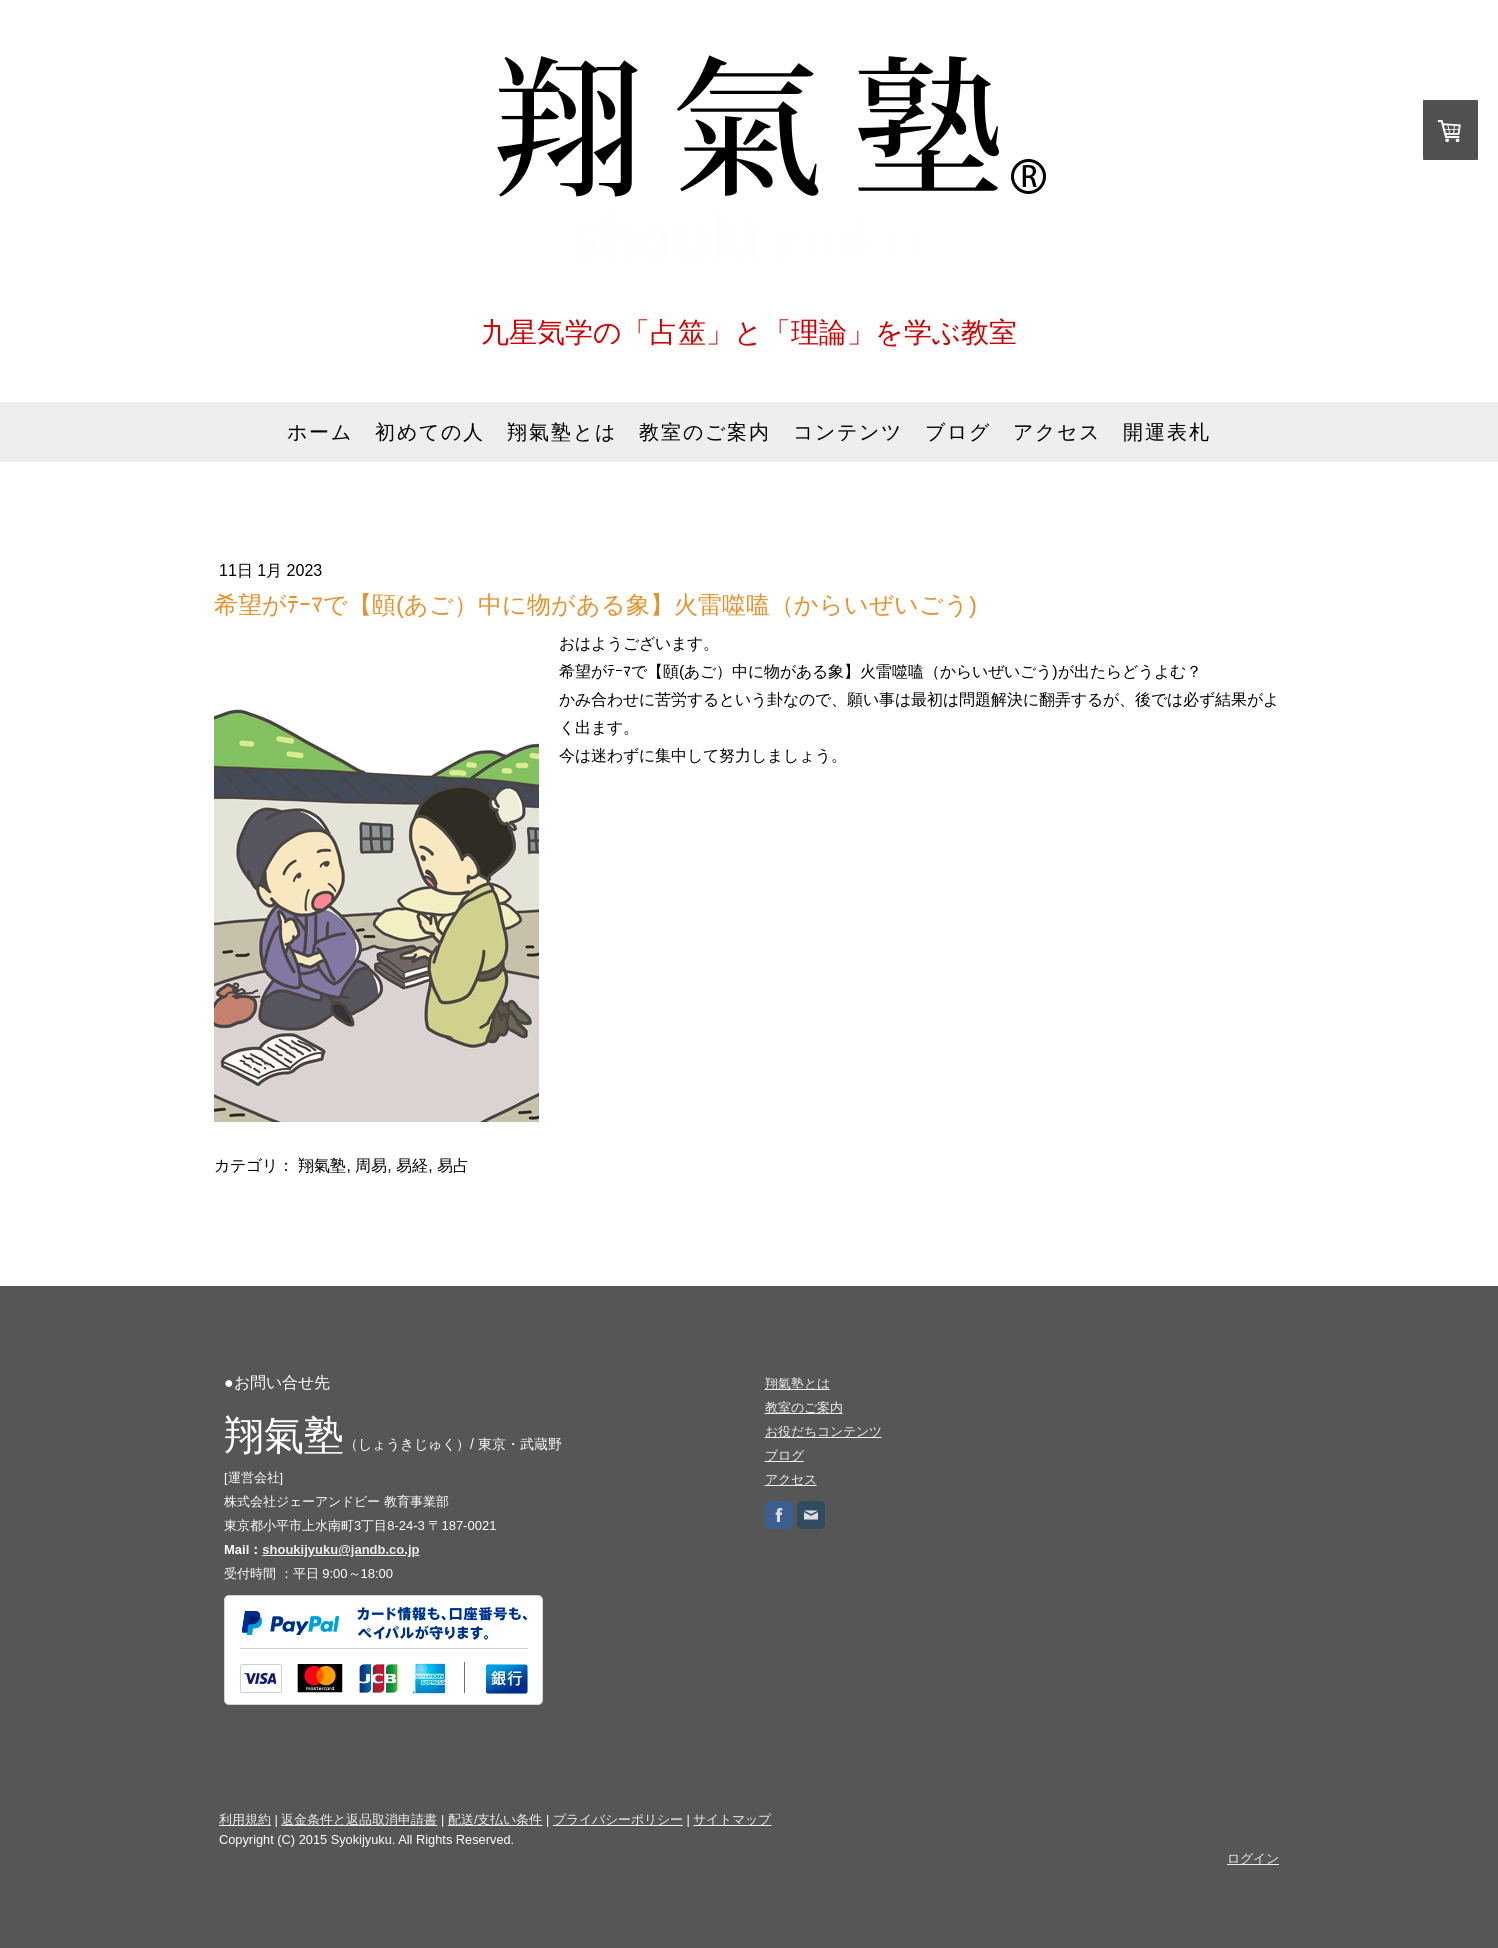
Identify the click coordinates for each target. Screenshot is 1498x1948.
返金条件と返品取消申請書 (359, 1819)
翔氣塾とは (562, 432)
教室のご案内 (705, 432)
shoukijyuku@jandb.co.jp (340, 1549)
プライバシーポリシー (618, 1819)
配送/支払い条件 (495, 1819)
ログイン (1253, 1858)
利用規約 (245, 1819)
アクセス (1057, 432)
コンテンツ (848, 432)
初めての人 (430, 432)
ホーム (320, 432)
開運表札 (1167, 432)
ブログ (958, 432)
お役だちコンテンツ (823, 1431)
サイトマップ (732, 1819)
